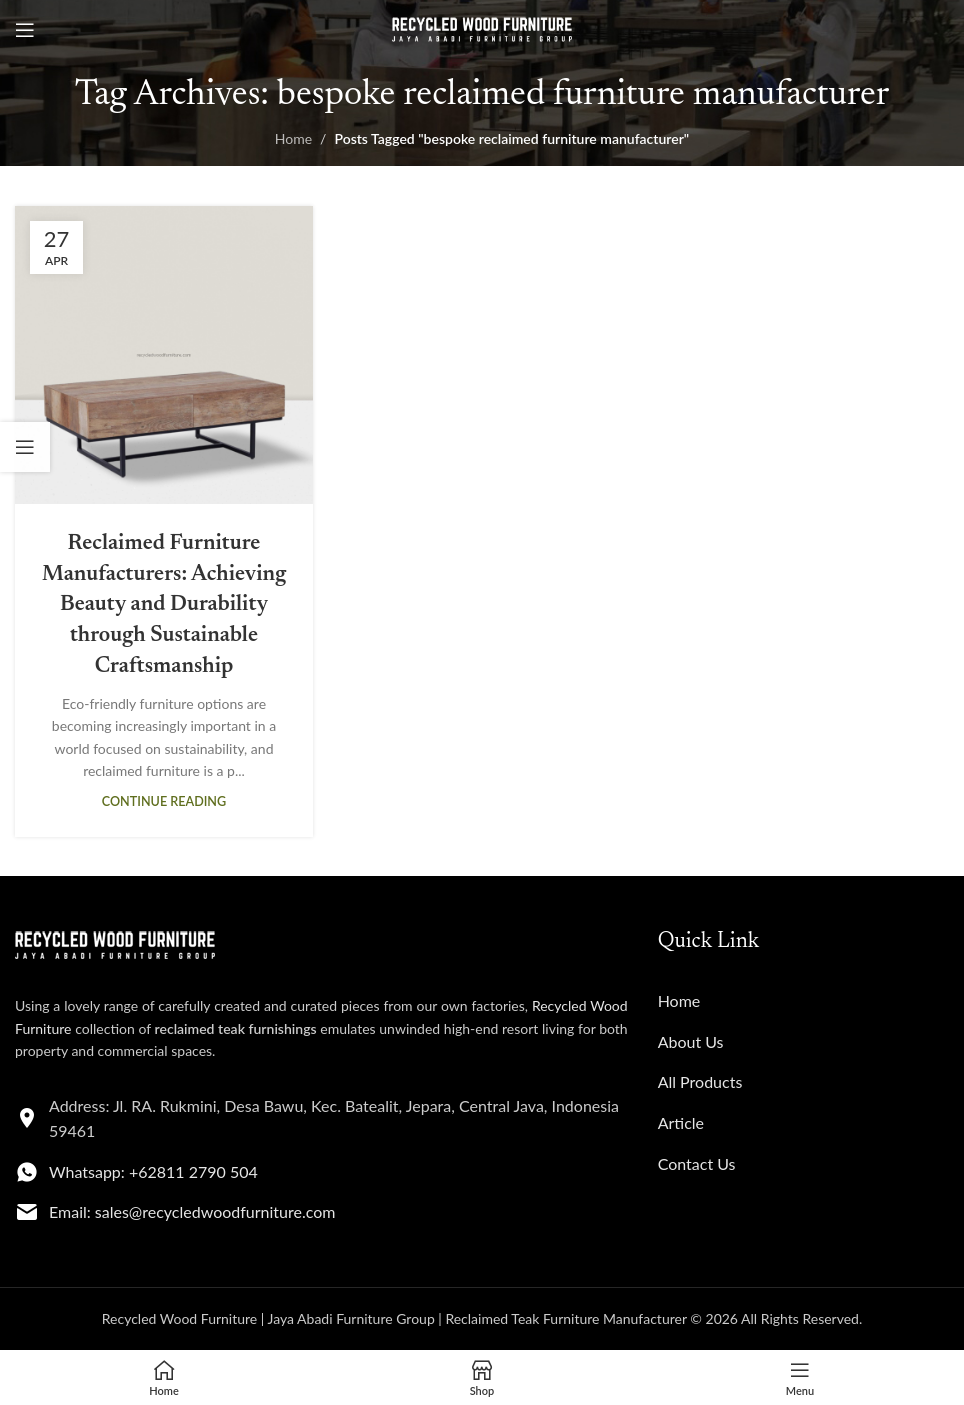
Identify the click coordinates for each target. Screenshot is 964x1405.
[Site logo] (482, 28)
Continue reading (164, 801)
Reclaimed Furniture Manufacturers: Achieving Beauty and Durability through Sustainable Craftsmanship (164, 605)
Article (681, 1122)
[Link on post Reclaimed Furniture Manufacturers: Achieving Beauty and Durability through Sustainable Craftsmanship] (164, 355)
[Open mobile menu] (25, 30)
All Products (700, 1081)
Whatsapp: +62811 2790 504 (153, 1171)
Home (293, 138)
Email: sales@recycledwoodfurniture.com (192, 1211)
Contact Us (697, 1163)
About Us (691, 1041)
